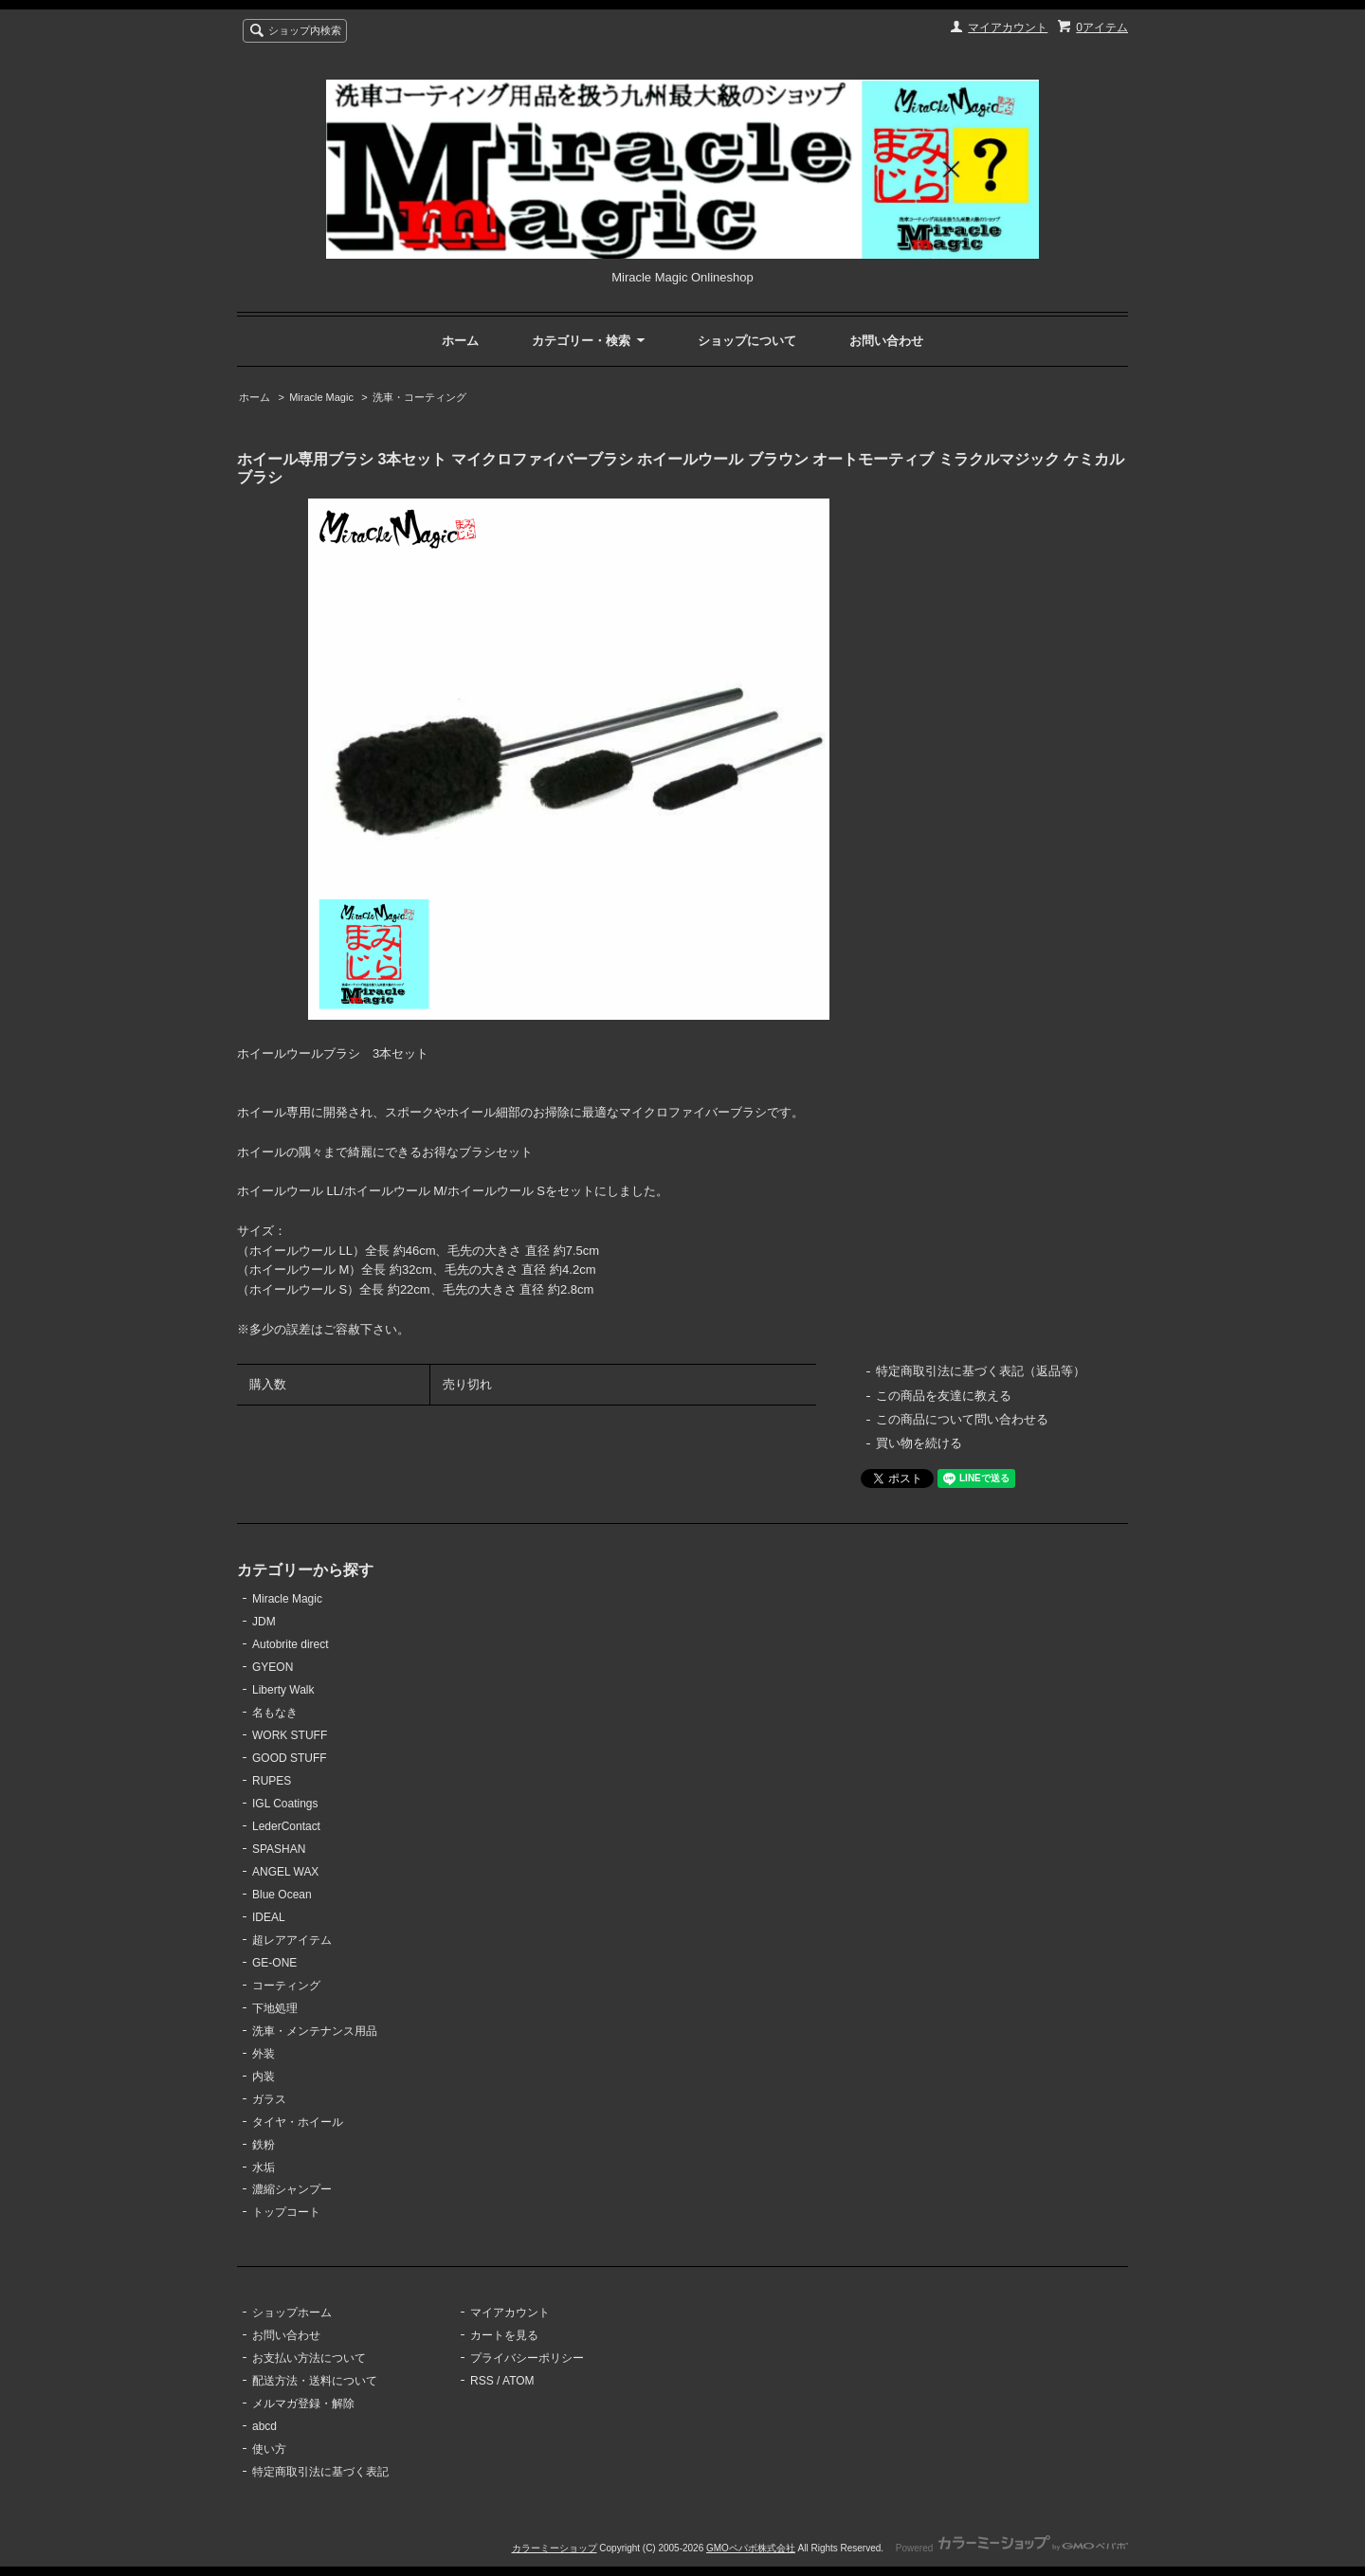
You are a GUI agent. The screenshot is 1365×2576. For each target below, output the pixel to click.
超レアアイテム (292, 1940)
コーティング (286, 1985)
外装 (263, 2053)
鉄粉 (263, 2144)
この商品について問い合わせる (962, 1419)
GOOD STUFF (289, 1758)
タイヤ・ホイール (297, 2122)
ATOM (518, 2380)
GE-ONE (274, 1962)
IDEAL (268, 1917)
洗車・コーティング (419, 397)
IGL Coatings (285, 1803)
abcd (264, 2426)
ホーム (460, 341)
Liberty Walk (283, 1689)
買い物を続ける (919, 1443)
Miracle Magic (321, 397)
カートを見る (504, 2335)
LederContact (286, 1826)
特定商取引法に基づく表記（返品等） (980, 1371)
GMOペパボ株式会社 (750, 2548)
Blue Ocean (282, 1894)
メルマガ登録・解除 (303, 2403)
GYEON (272, 1667)
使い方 (269, 2449)
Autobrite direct (290, 1644)
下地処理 (275, 2008)
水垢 (263, 2167)
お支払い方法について (309, 2358)
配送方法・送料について (314, 2380)
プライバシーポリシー (527, 2358)
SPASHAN (278, 1849)
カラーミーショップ (554, 2548)
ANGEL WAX (285, 1871)
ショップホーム (292, 2312)
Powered (1012, 2548)
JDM (264, 1621)
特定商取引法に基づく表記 (320, 2471)
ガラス (269, 2099)
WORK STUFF (289, 1735)
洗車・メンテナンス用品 (314, 2031)
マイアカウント (1007, 27)
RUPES (271, 1780)
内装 (263, 2076)
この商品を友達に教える (943, 1395)
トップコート (286, 2212)
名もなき (275, 1712)
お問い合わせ (886, 341)
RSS (482, 2380)
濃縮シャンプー (292, 2189)
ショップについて (747, 341)
